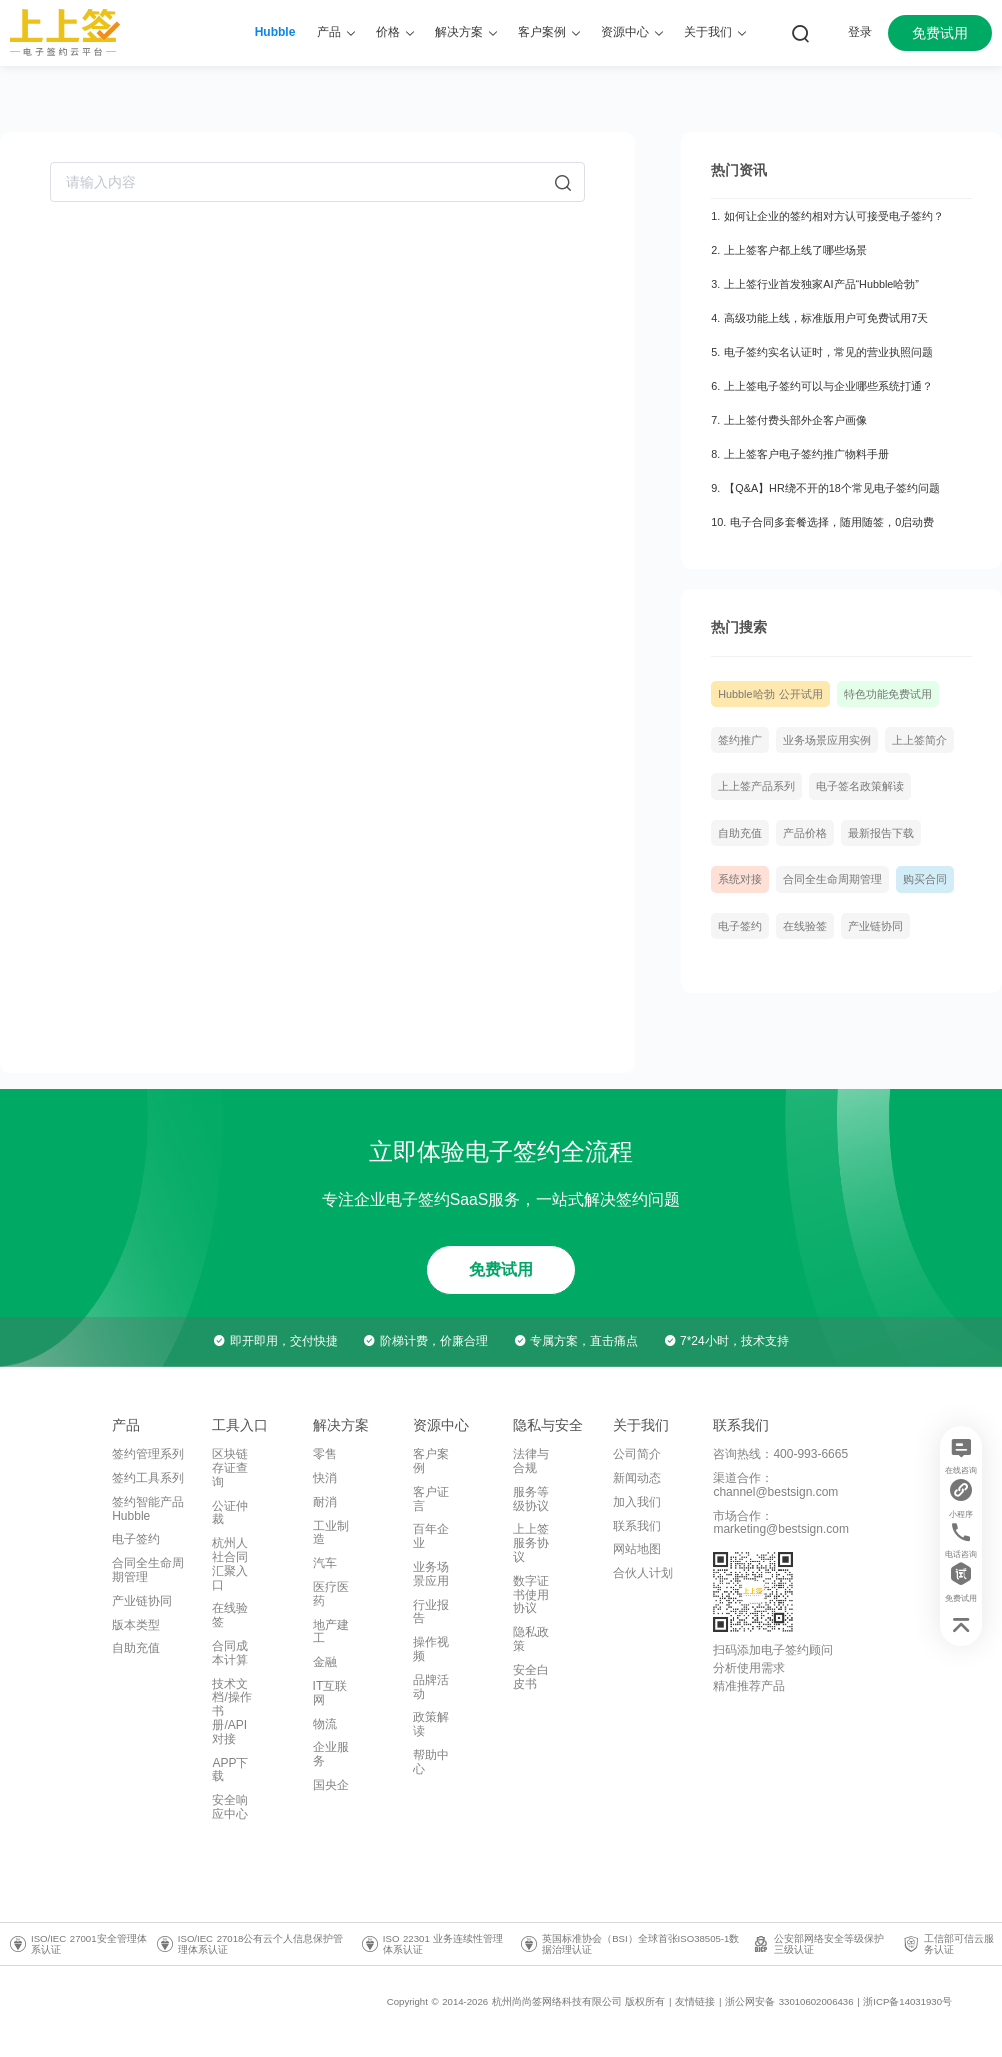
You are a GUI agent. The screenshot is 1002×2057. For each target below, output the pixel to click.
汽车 (325, 1563)
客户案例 (431, 1461)
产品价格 (805, 833)
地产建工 (331, 1632)
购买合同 (925, 879)
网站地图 (637, 1549)
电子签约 (740, 926)
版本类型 (136, 1625)
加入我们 (637, 1502)
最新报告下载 (881, 833)
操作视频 (431, 1649)
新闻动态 (637, 1478)
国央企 (331, 1785)
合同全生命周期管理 (832, 879)
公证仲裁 (230, 1513)
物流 (325, 1724)
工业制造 (331, 1533)
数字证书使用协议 (531, 1595)
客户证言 (431, 1499)
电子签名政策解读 (860, 786)
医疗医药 (331, 1594)
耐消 (325, 1502)
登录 (860, 32)
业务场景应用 (431, 1574)
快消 (325, 1478)
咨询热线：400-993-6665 (780, 1454)
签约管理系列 (148, 1454)
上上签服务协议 (531, 1543)
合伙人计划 (643, 1573)
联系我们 (637, 1526)
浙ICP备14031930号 (907, 2001)
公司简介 (637, 1454)
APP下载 (230, 1770)
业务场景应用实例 (827, 740)
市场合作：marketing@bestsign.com (781, 1523)
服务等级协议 (531, 1499)
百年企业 (431, 1536)
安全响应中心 (230, 1807)
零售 (325, 1454)
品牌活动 (431, 1687)
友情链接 (695, 2001)
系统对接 (740, 879)
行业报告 (431, 1612)
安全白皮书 (531, 1677)
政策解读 (431, 1724)
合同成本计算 (230, 1653)
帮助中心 (431, 1762)
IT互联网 (330, 1693)
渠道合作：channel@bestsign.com (775, 1485)
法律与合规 (531, 1461)
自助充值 (740, 833)
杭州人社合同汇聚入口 (230, 1563)
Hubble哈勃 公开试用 (770, 694)
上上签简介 (919, 740)
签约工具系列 (148, 1478)
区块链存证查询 (230, 1468)
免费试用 (940, 33)
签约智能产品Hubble (148, 1509)
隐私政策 (531, 1639)
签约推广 (740, 740)
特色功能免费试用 (888, 694)
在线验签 (805, 926)
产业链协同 (875, 926)
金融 (325, 1662)
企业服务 (331, 1754)
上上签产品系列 (756, 786)
